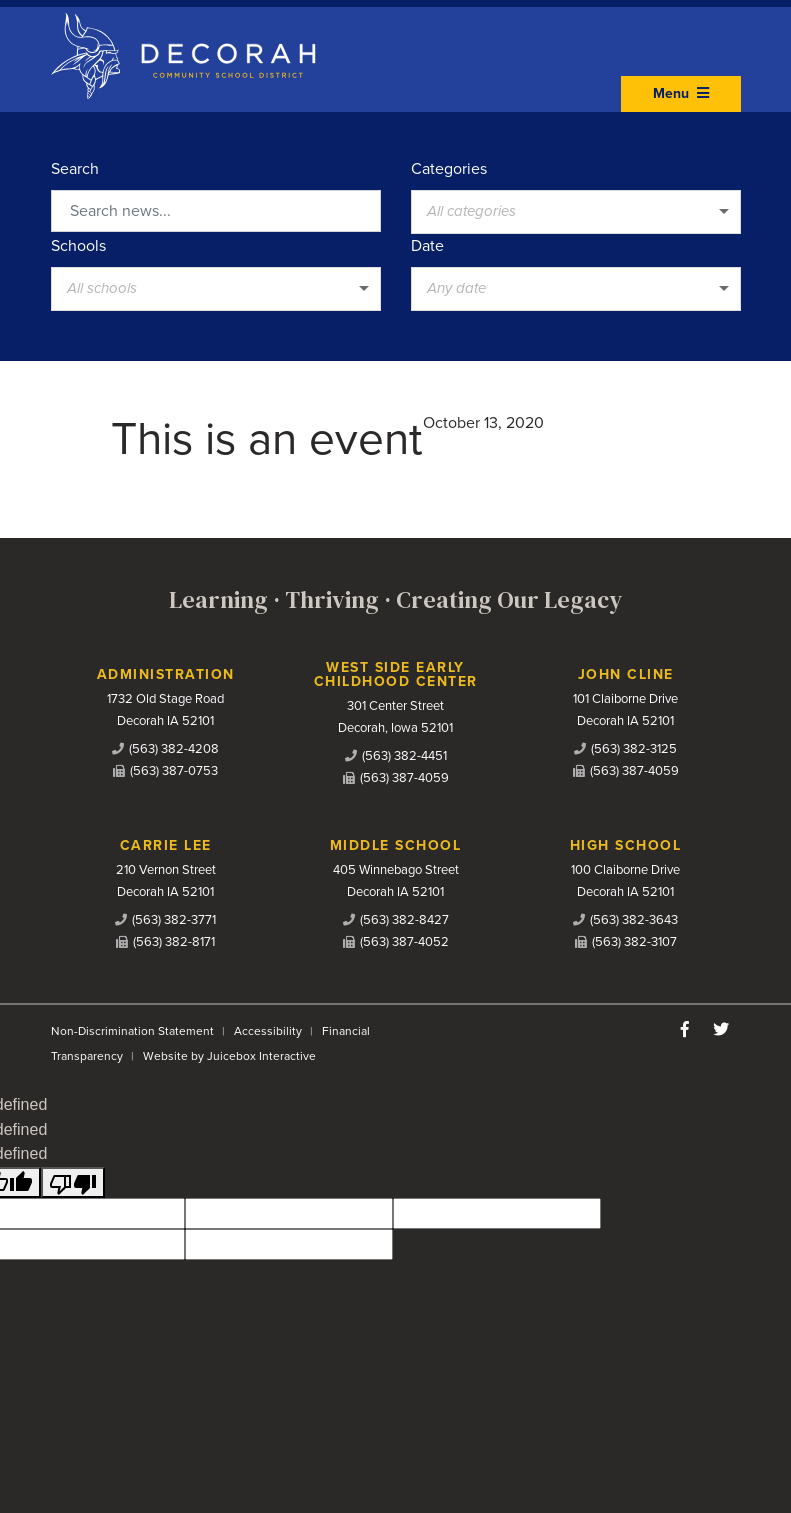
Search (75, 169)
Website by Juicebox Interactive (229, 1056)
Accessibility (268, 1031)
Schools (78, 246)
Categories (449, 169)
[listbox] (576, 212)
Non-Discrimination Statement (132, 1031)
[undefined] (73, 1182)
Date (427, 246)
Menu (681, 93)
